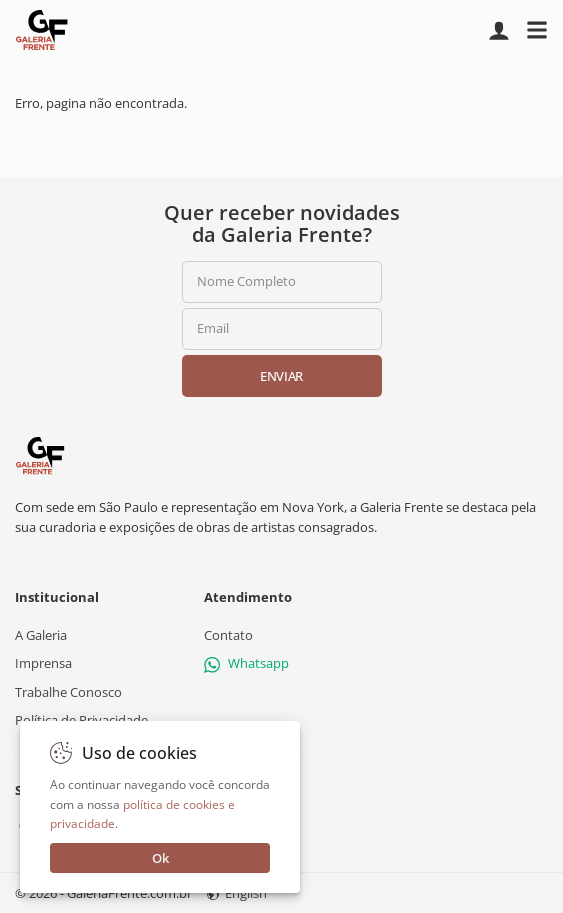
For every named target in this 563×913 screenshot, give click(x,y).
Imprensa (43, 663)
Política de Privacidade (81, 720)
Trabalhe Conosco (68, 691)
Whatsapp (246, 663)
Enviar (281, 376)
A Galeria (41, 635)
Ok (160, 858)
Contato (228, 635)
